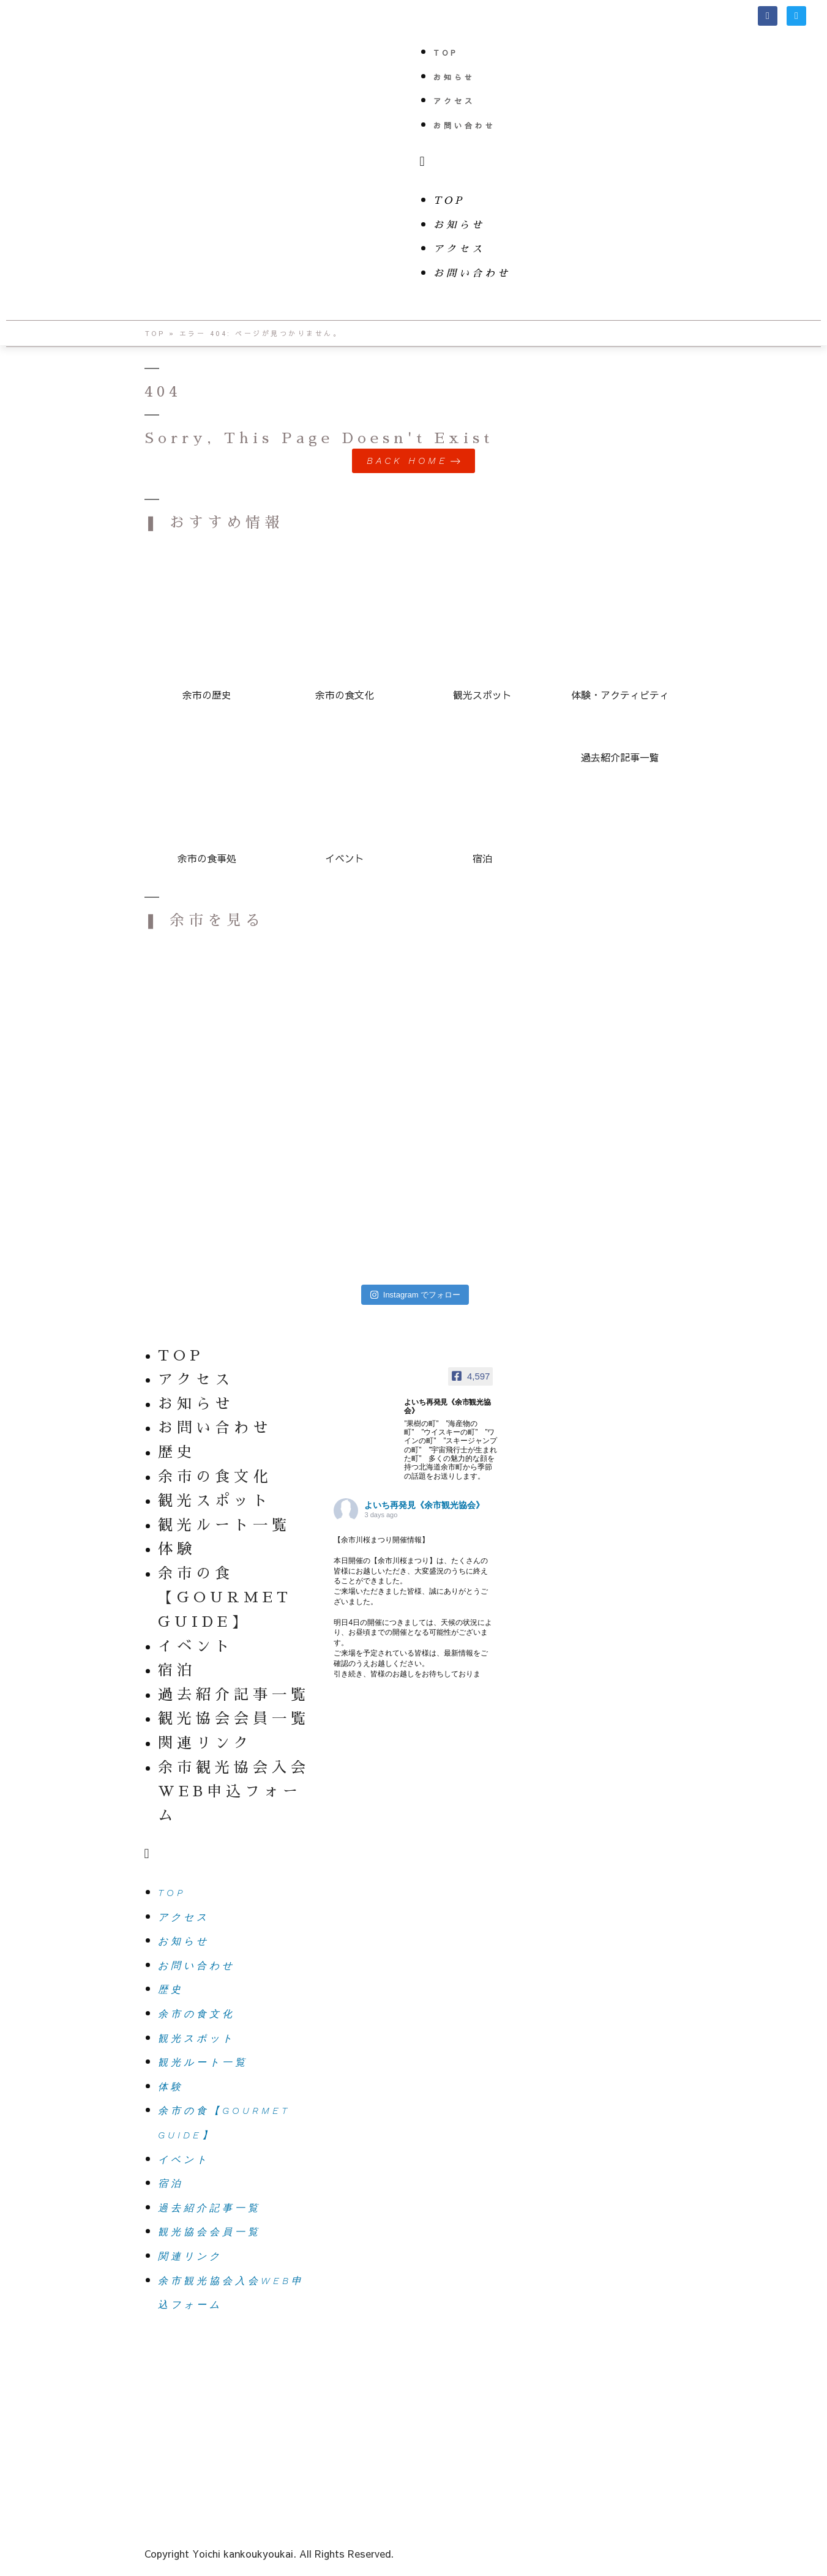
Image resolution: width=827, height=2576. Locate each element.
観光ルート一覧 (224, 1525)
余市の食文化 (215, 1476)
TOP (445, 53)
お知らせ (454, 77)
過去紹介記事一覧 (234, 1694)
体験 (177, 1549)
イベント (196, 1646)
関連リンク (205, 1743)
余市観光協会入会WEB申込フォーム (234, 1791)
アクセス (454, 101)
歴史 (177, 1452)
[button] (620, 161)
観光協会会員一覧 (234, 1719)
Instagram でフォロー (415, 1294)
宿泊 (177, 1670)
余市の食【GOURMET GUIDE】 (225, 1597)
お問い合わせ (464, 125)
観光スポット (215, 1501)
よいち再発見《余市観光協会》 (424, 1505)
